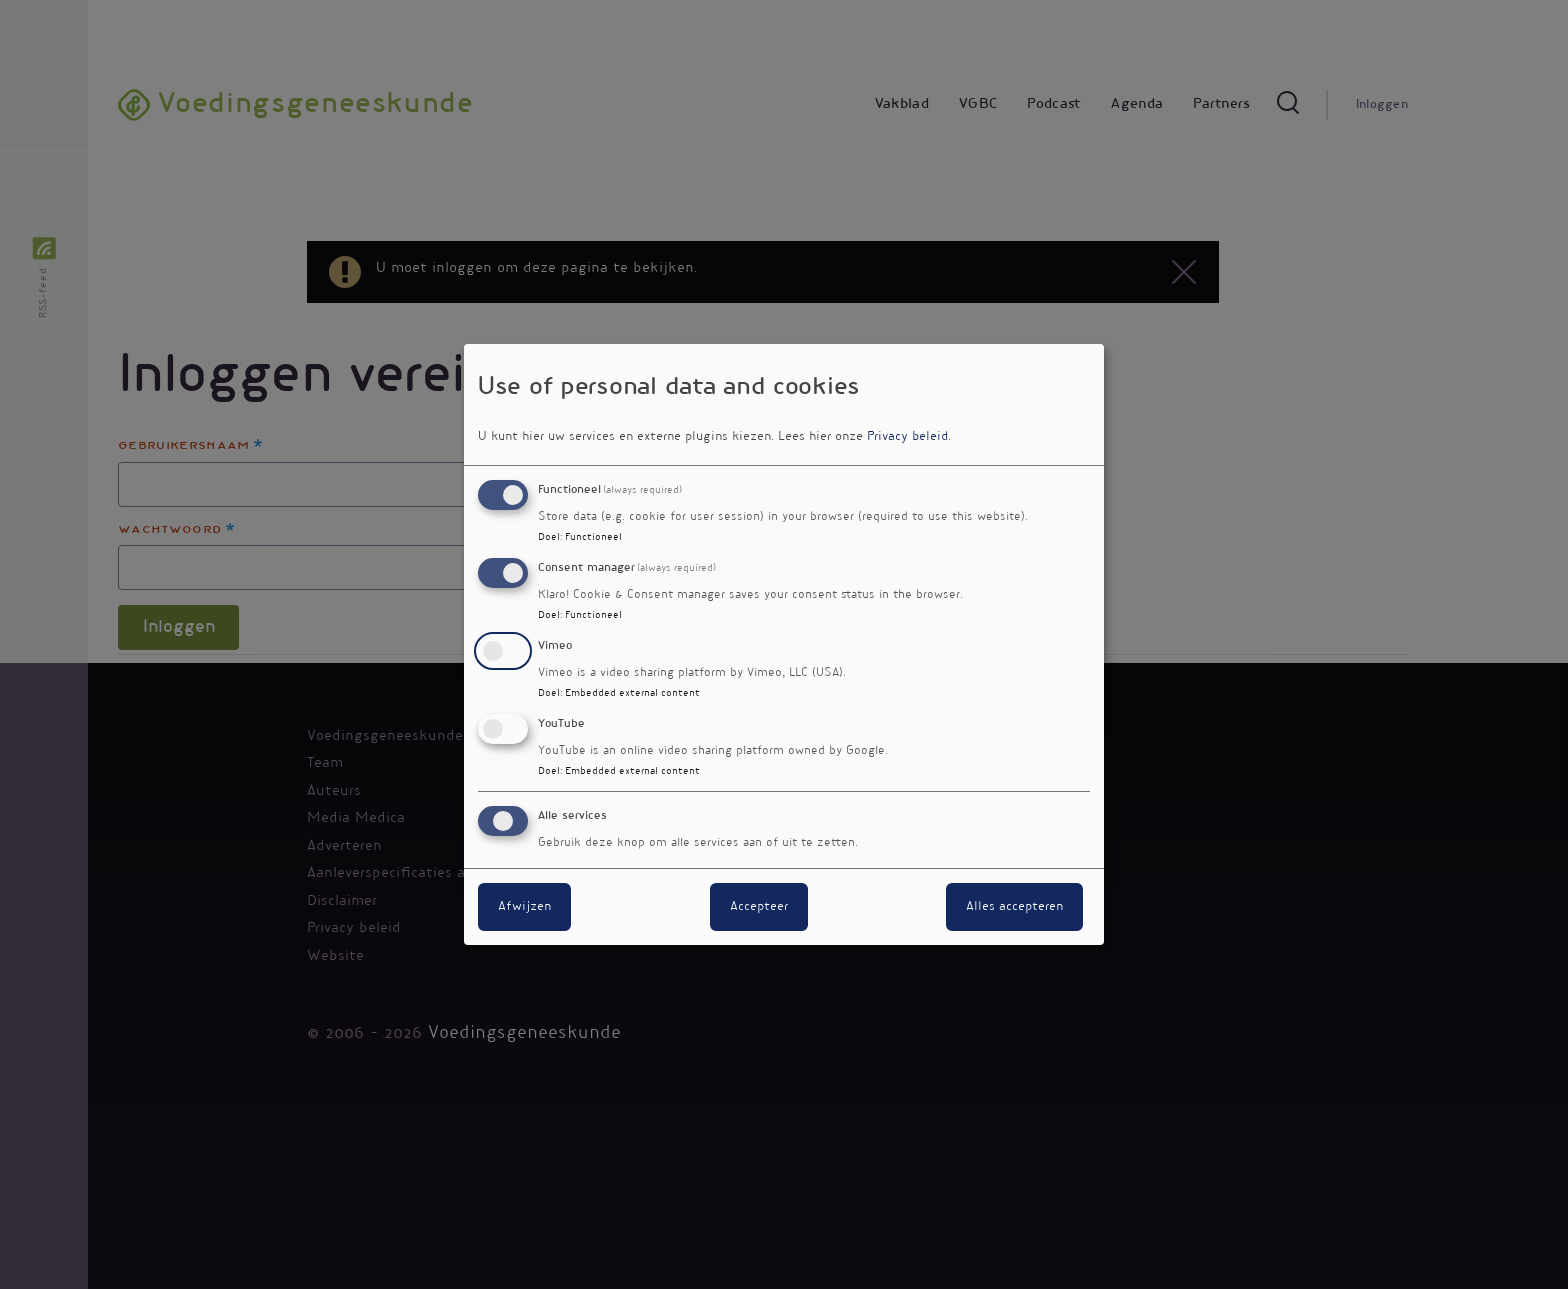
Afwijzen (524, 907)
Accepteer (759, 907)
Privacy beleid (907, 437)
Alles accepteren (1014, 907)
